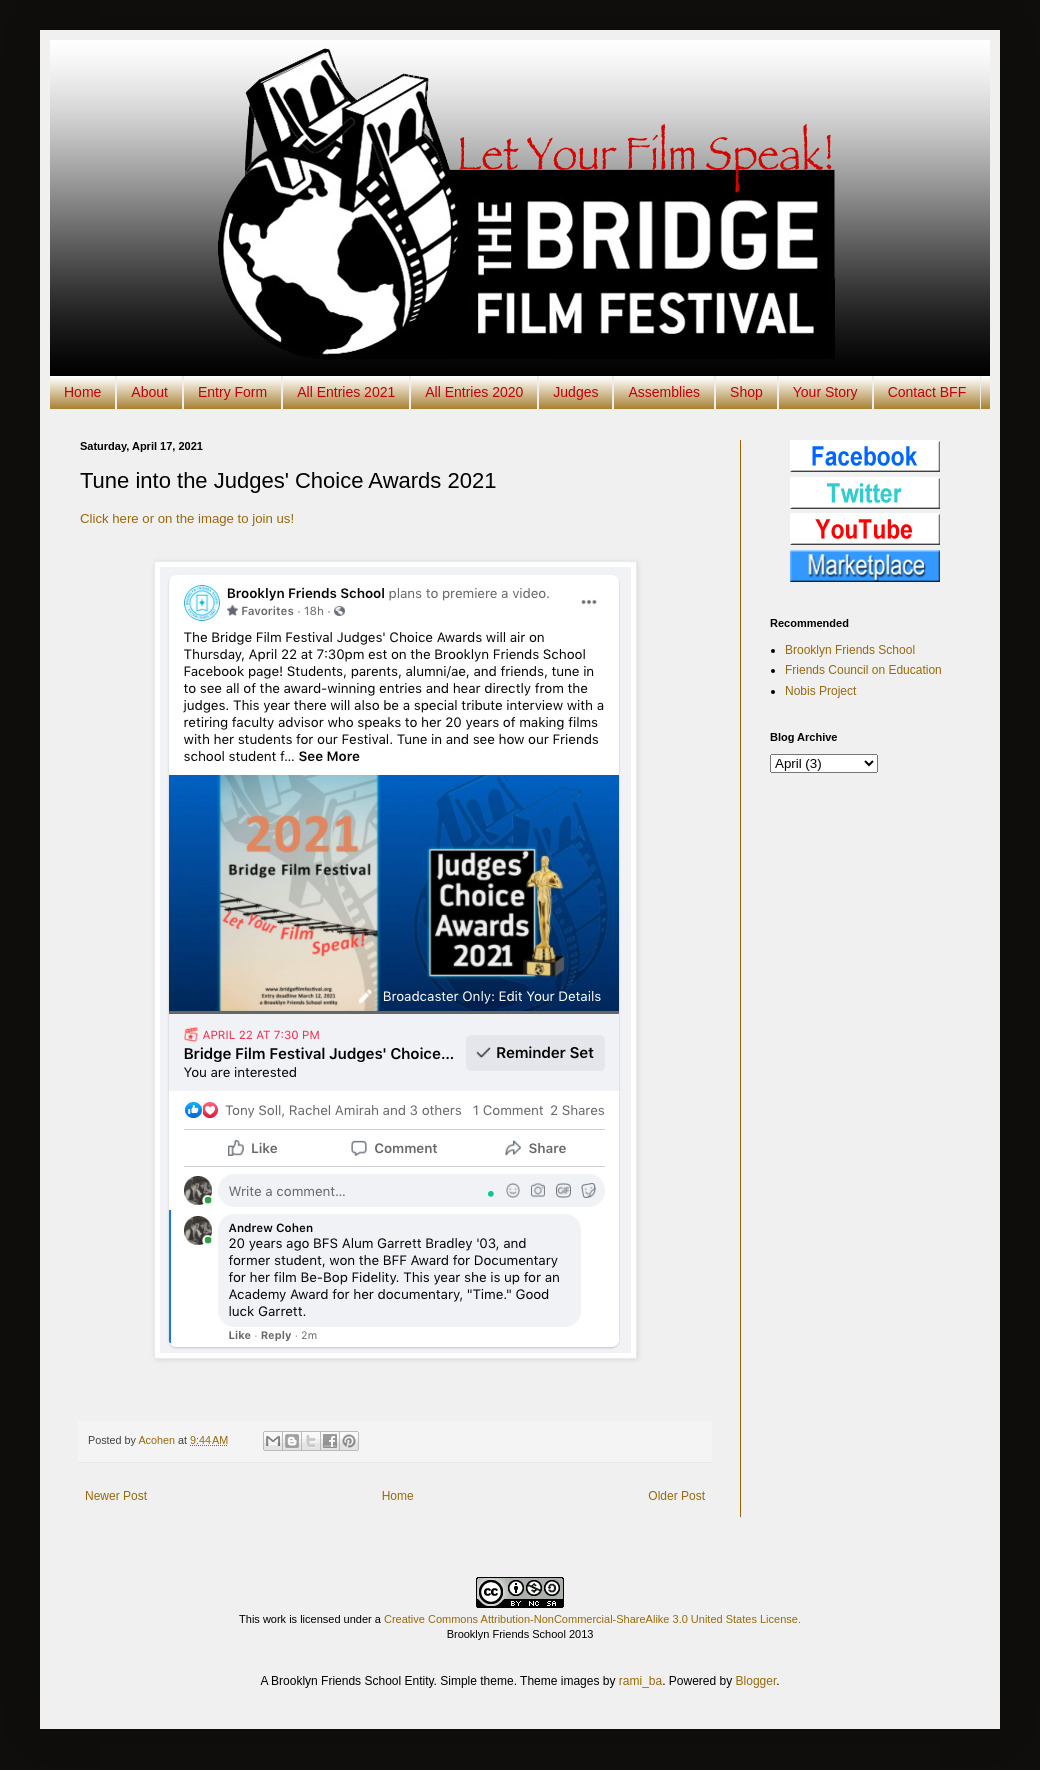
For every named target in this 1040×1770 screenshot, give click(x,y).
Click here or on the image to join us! (187, 518)
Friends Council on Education (863, 670)
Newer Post (116, 1496)
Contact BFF (927, 392)
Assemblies (664, 392)
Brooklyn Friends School (850, 650)
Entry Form (232, 392)
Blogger (756, 1681)
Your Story (825, 392)
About (149, 392)
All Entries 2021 (346, 392)
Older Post (676, 1496)
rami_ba (640, 1681)
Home (82, 392)
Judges (575, 392)
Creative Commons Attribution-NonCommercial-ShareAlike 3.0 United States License (591, 1619)
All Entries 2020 (474, 392)
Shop (746, 392)
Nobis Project (820, 691)
